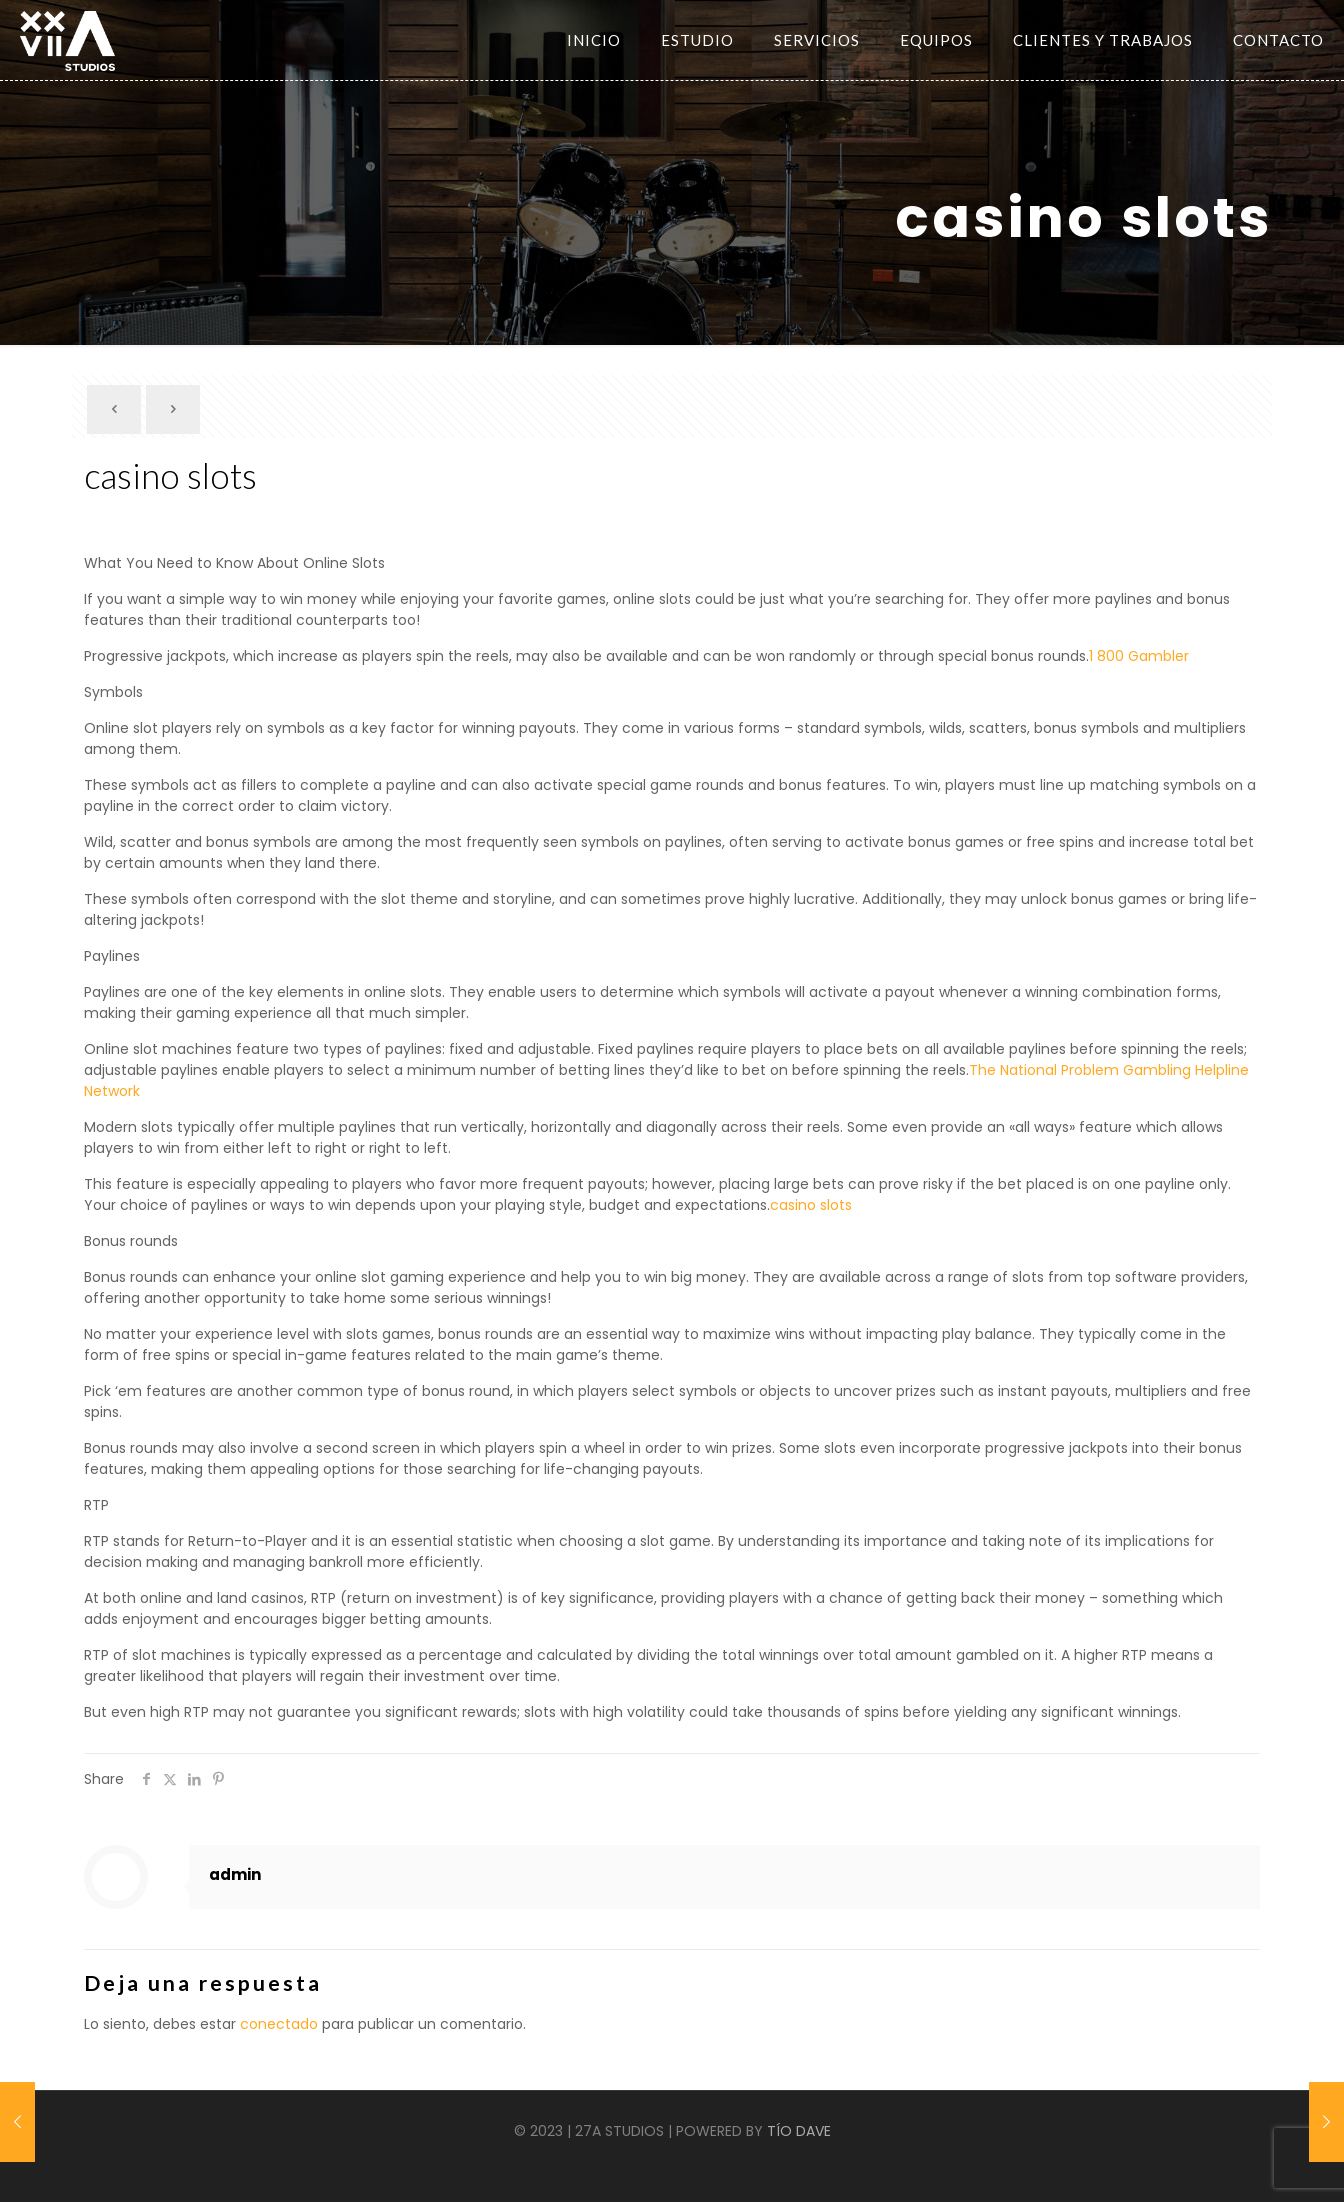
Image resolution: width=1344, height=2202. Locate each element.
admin (235, 1874)
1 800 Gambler (1139, 656)
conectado (279, 2024)
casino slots (811, 1205)
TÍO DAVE (799, 2131)
